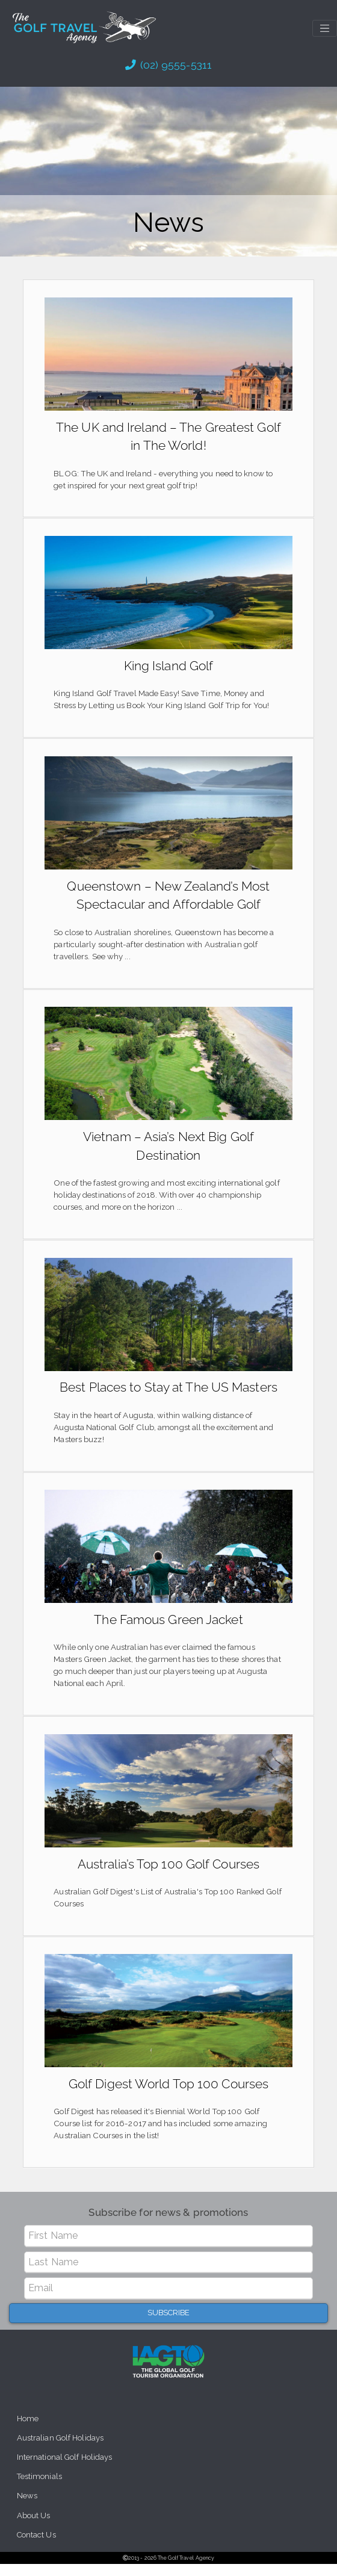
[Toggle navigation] (324, 28)
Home (28, 2428)
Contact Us (37, 2546)
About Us (34, 2526)
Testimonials (40, 2487)
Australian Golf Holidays (61, 2448)
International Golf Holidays (65, 2467)
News (27, 2507)
